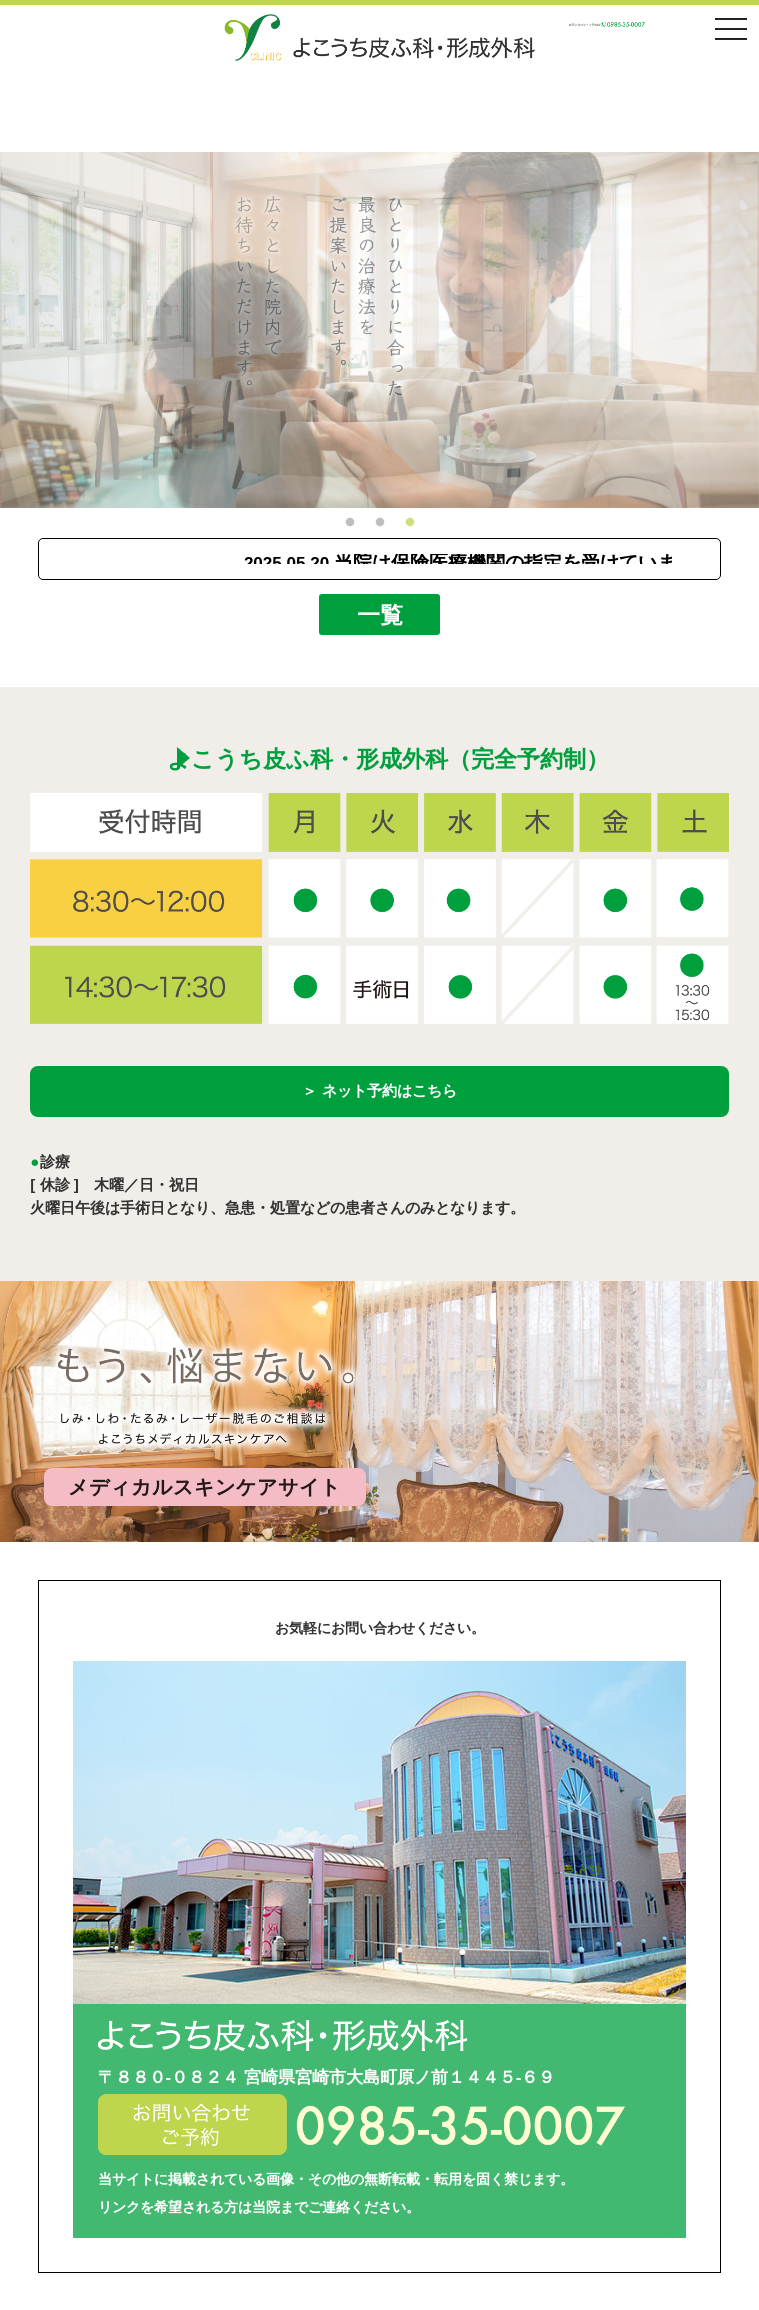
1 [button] (350, 523)
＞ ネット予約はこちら (379, 1090)
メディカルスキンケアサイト (204, 1487)
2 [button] (380, 523)
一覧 (380, 614)
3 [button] (410, 523)
